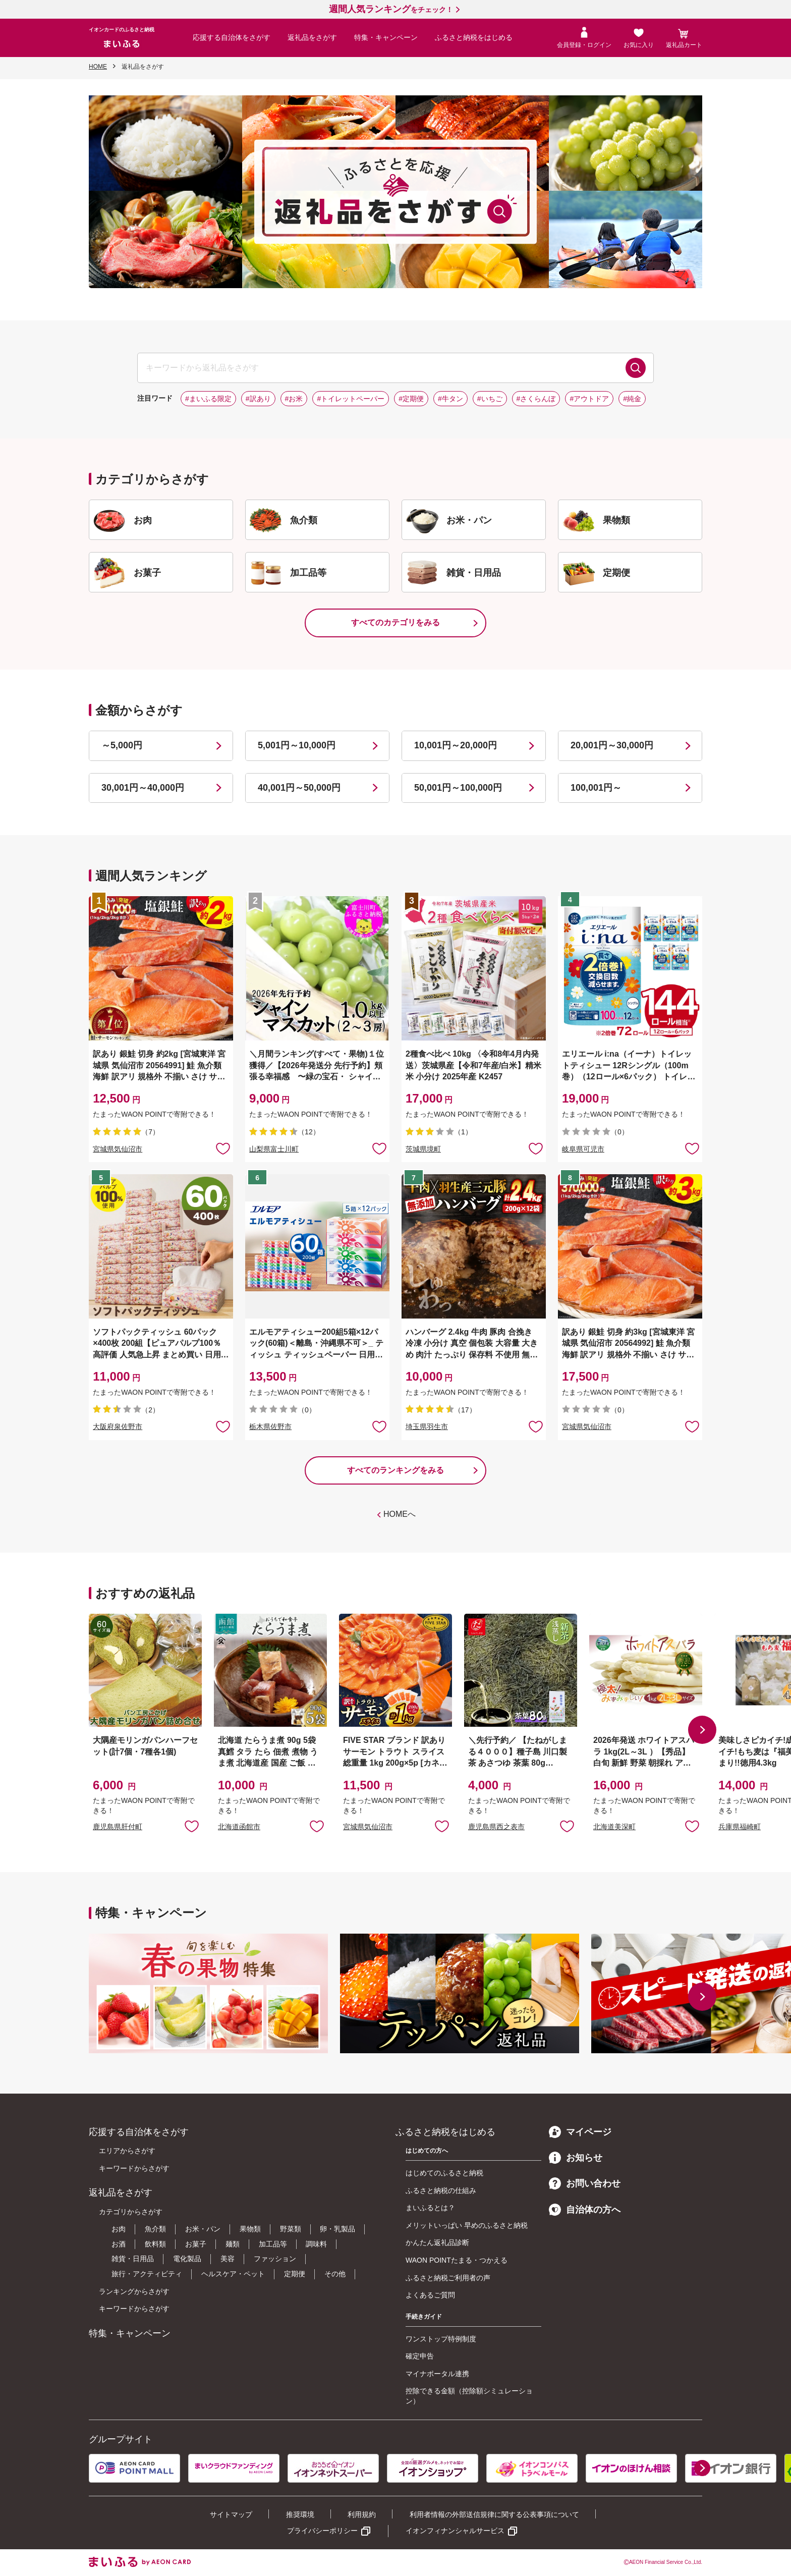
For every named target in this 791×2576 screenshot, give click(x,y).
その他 (335, 2274)
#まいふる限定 (208, 399)
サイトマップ (231, 2514)
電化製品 (187, 2259)
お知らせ (575, 2158)
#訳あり (258, 399)
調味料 (316, 2244)
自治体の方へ (584, 2210)
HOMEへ (399, 1514)
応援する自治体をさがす (231, 37)
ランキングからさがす (134, 2291)
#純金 (632, 399)
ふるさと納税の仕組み (441, 2190)
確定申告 (420, 2356)
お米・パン (202, 2229)
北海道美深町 (614, 1827)
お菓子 (195, 2244)
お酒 (118, 2244)
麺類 (232, 2244)
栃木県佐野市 (270, 1426)
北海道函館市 (239, 1827)
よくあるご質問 (430, 2295)
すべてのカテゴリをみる (395, 622)
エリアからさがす (127, 2151)
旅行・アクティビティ (146, 2274)
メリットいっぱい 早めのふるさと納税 (467, 2225)
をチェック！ (391, 10)
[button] (702, 1730)
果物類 (250, 2229)
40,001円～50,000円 (299, 788)
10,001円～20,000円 (455, 745)
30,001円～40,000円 (142, 788)
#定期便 (411, 399)
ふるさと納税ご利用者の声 (448, 2278)
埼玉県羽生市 (427, 1426)
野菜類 (290, 2229)
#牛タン (450, 399)
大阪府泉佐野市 (117, 1426)
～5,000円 (121, 745)
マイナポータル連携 (437, 2374)
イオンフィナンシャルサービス (455, 2531)
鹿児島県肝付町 (117, 1827)
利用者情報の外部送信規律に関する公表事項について (494, 2514)
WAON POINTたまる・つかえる (456, 2260)
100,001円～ (596, 788)
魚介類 (155, 2229)
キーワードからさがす (134, 2168)
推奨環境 (300, 2514)
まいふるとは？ (430, 2208)
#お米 (294, 399)
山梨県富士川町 (274, 1149)
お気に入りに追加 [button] (223, 1148)
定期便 (294, 2274)
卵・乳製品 (337, 2229)
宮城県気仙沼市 (117, 1149)
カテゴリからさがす (130, 2212)
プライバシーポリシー (322, 2531)
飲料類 (155, 2244)
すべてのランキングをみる (395, 1470)
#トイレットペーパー (350, 399)
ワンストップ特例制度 (441, 2339)
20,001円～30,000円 (612, 745)
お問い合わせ (584, 2183)
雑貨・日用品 (132, 2259)
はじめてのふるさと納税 (444, 2173)
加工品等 (273, 2244)
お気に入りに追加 (191, 1825)
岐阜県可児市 (583, 1149)
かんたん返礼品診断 (437, 2242)
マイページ (580, 2132)
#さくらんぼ (536, 399)
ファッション (275, 2259)
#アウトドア (589, 399)
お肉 (118, 2229)
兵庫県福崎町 (739, 1827)
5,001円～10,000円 (296, 745)
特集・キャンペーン (386, 37)
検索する (636, 368)
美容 (227, 2259)
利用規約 (362, 2514)
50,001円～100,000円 (458, 788)
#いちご (489, 399)
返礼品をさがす (312, 37)
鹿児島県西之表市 (496, 1827)
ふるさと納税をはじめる (474, 37)
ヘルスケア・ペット (233, 2274)
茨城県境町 (423, 1149)
